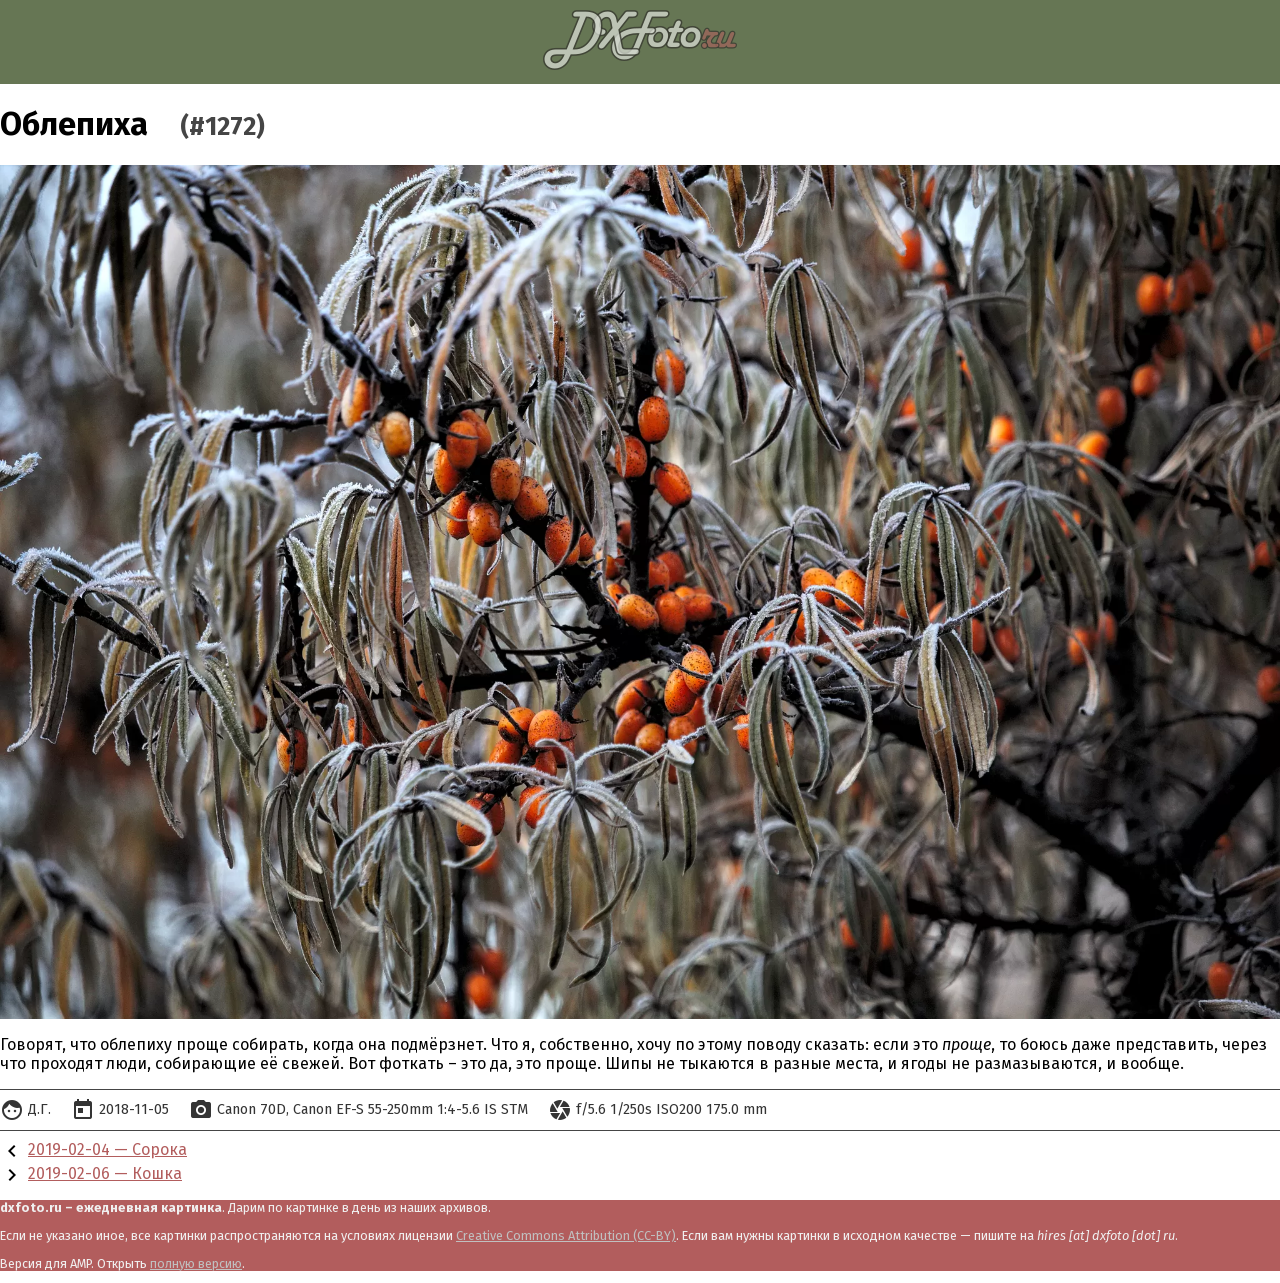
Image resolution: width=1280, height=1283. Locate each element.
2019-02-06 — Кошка (105, 1173)
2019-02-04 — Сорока (107, 1149)
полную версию (196, 1263)
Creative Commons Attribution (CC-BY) (566, 1235)
